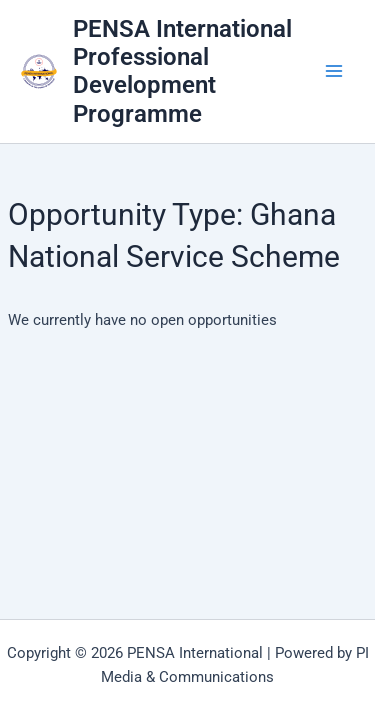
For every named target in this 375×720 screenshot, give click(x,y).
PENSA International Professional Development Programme (182, 71)
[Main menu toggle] (334, 72)
